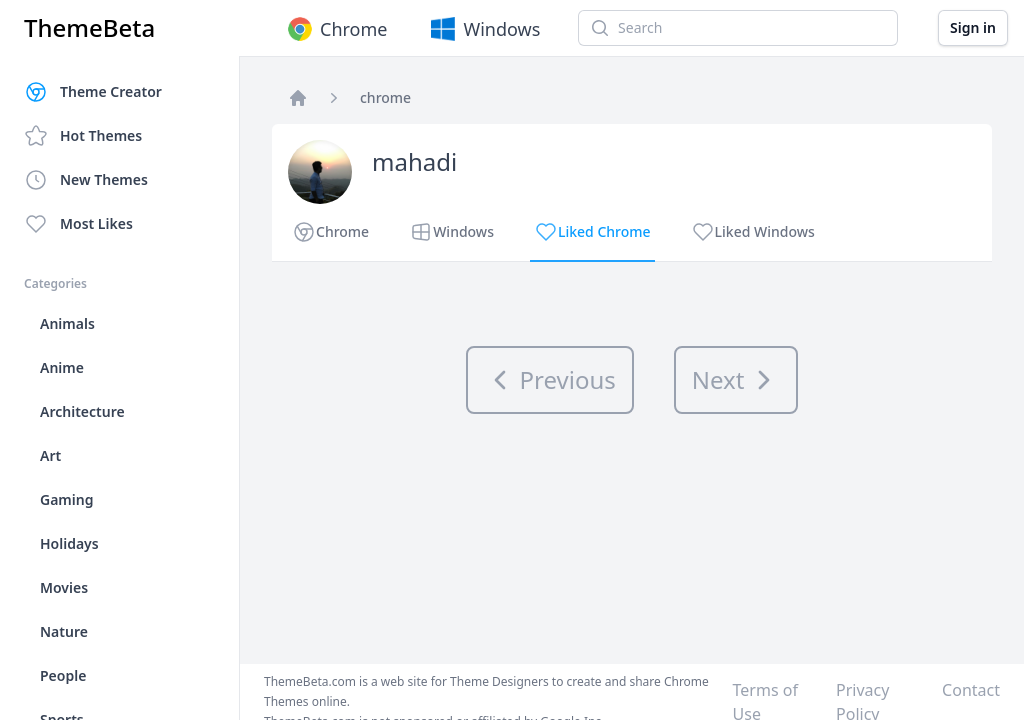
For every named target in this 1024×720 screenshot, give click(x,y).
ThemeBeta (89, 28)
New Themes (86, 180)
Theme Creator (93, 92)
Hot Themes (83, 136)
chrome (385, 97)
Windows (483, 29)
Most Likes (78, 224)
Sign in (973, 27)
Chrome (335, 29)
